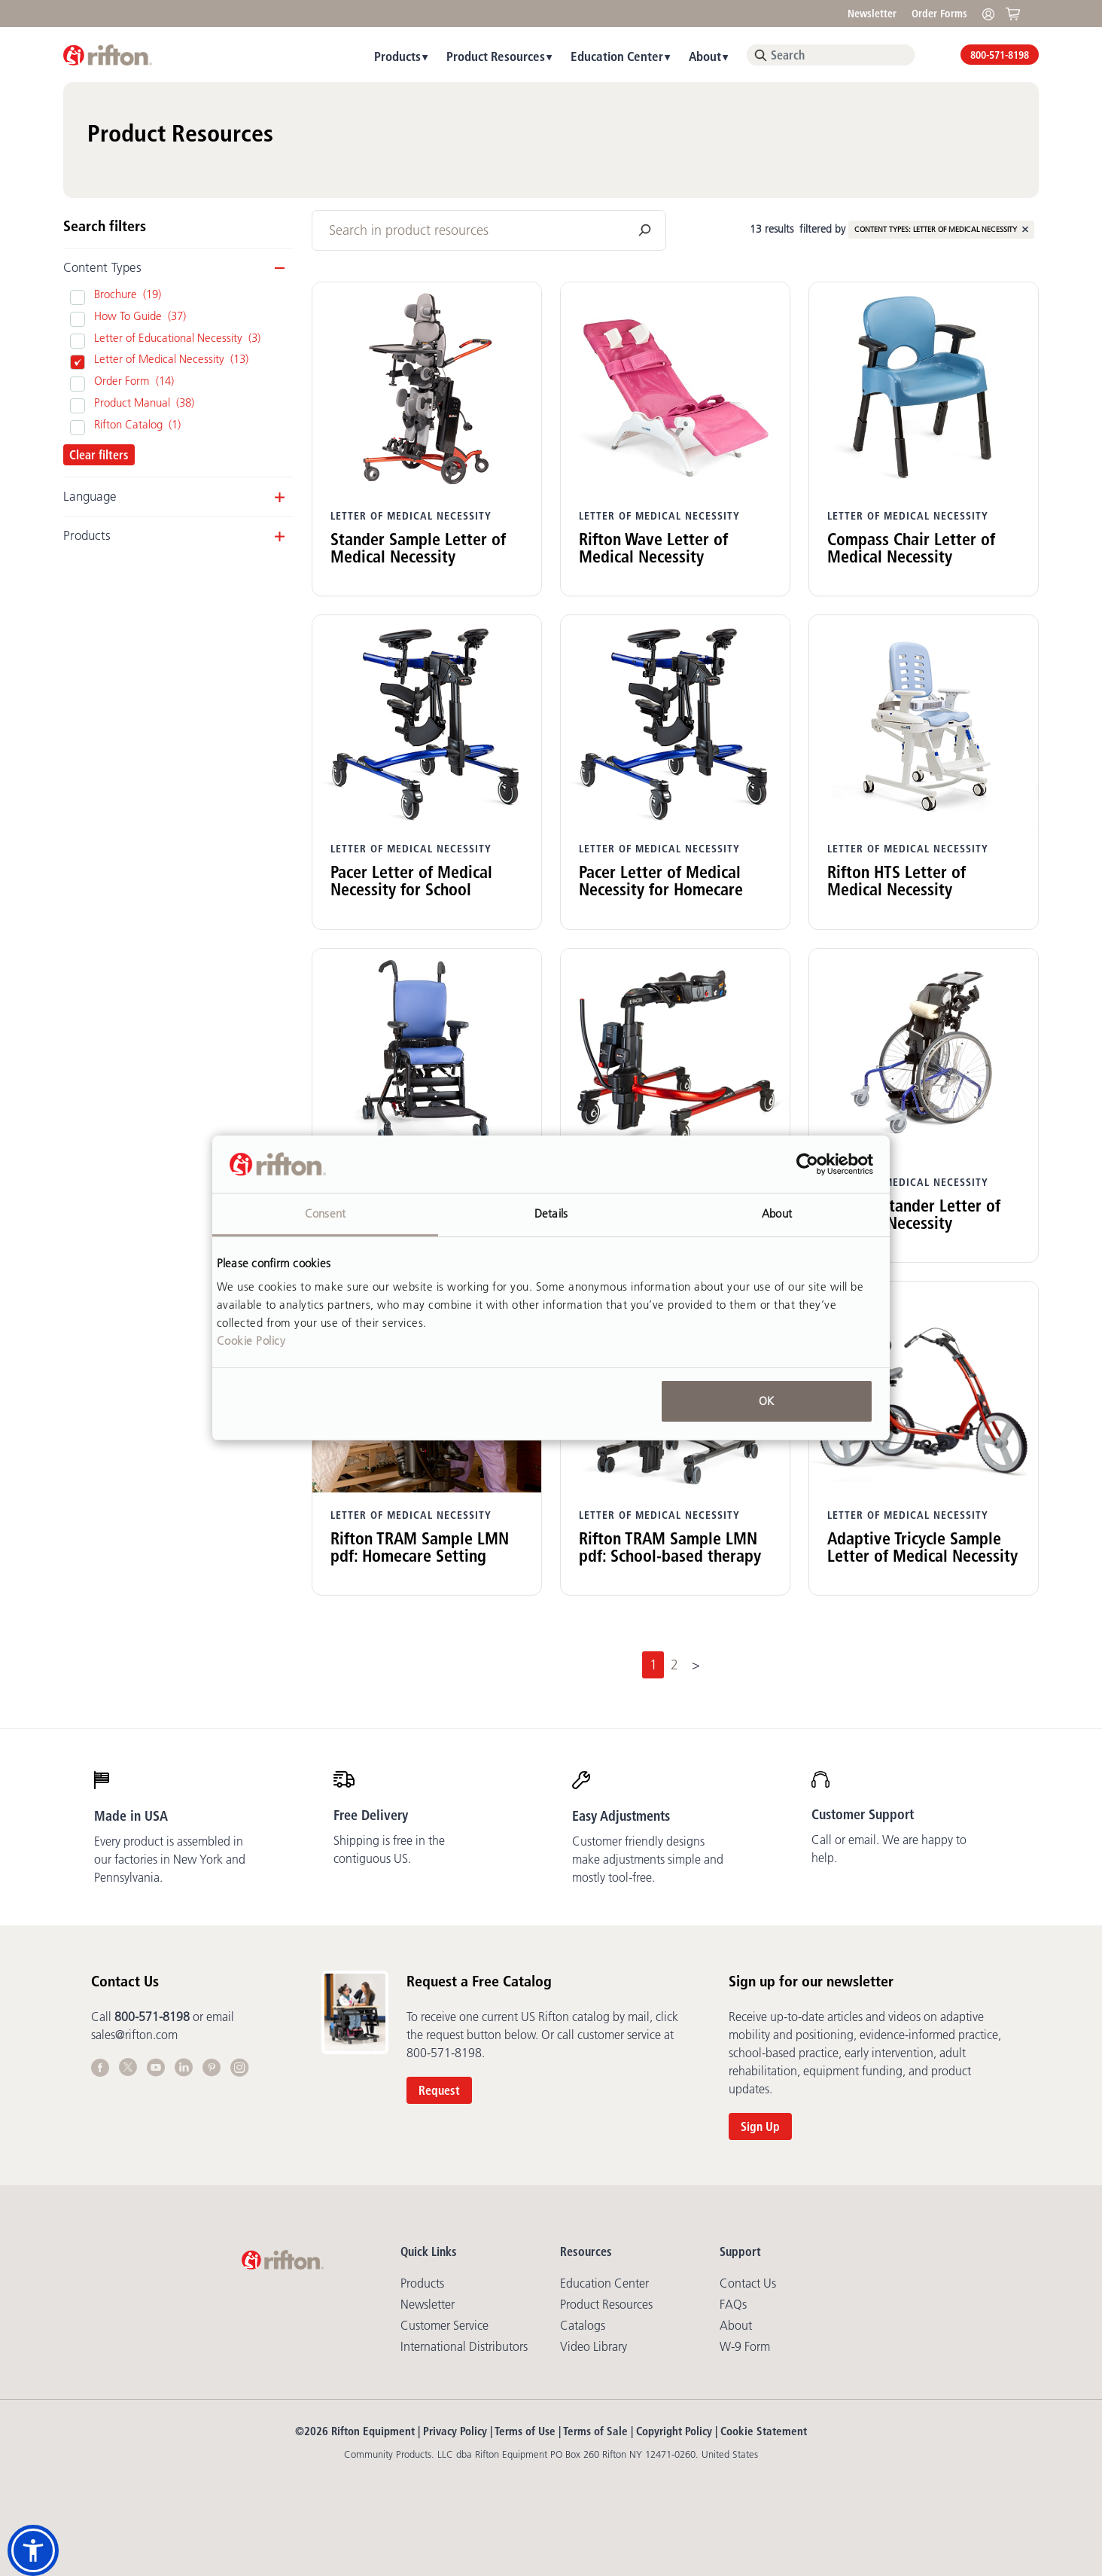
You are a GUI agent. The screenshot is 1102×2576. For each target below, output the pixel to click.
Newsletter (872, 13)
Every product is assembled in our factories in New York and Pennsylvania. (169, 1859)
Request (439, 2090)
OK (766, 1401)
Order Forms (939, 13)
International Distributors (464, 2346)
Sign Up (760, 2126)
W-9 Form (745, 2346)
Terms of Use (525, 2431)
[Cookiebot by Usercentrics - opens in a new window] (807, 1164)
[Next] (696, 1664)
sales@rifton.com (134, 2034)
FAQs (733, 2304)
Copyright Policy (674, 2431)
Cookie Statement (763, 2431)
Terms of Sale (595, 2431)
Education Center (617, 56)
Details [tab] (551, 1213)
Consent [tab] (325, 1213)
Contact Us (748, 2283)
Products (397, 56)
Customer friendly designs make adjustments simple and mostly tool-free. (647, 1859)
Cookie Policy (251, 1341)
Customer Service (444, 2325)
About (705, 56)
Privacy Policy (455, 2431)
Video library (593, 2346)
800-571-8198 (999, 55)
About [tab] (777, 1213)
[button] (33, 2550)
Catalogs (582, 2325)
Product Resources (495, 56)
